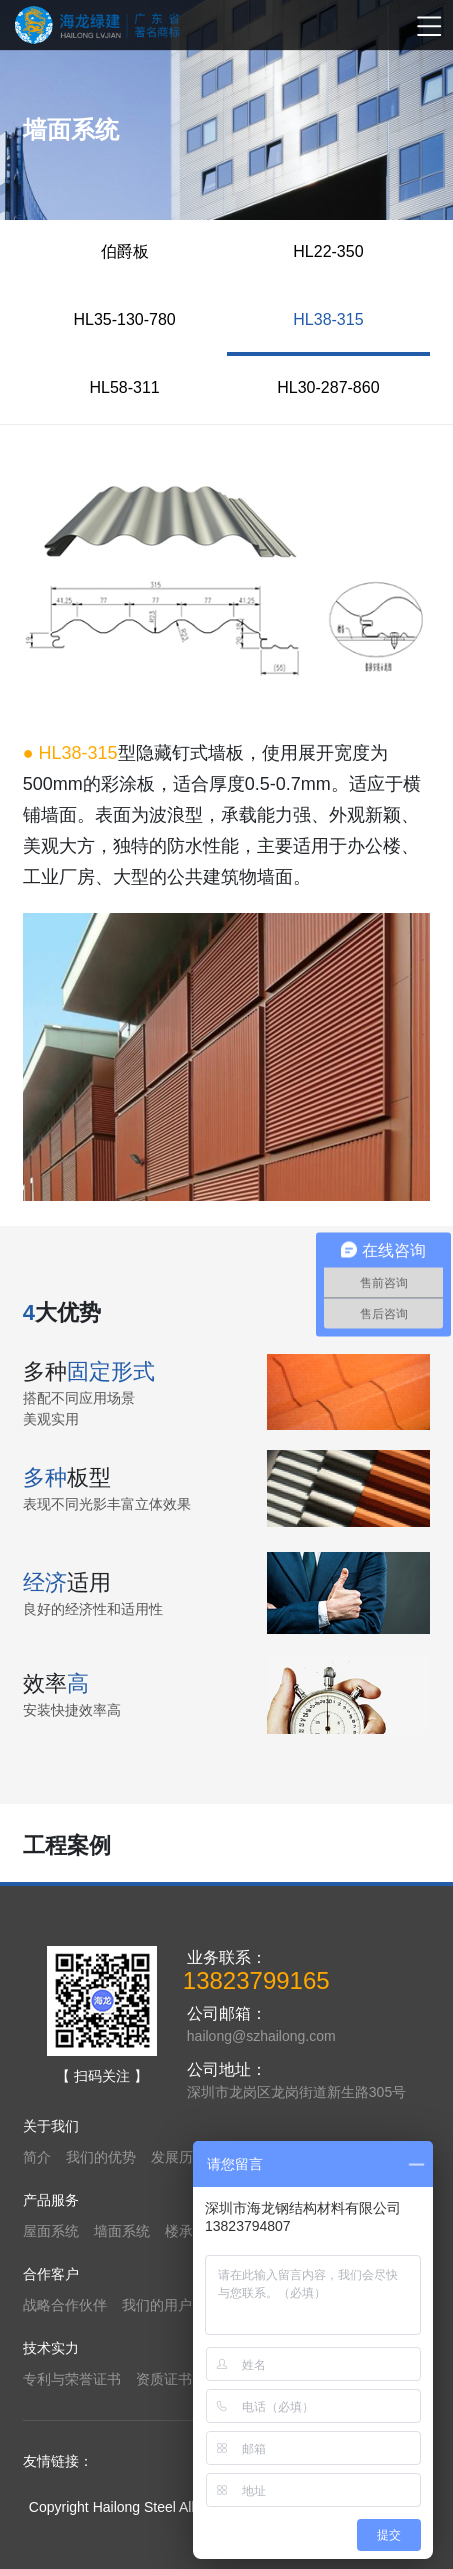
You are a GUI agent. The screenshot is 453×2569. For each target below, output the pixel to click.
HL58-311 (124, 387)
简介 (37, 2157)
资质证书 (164, 2379)
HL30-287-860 (328, 387)
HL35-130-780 (124, 319)
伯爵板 (125, 251)
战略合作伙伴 (65, 2305)
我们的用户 (157, 2305)
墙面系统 (122, 2231)
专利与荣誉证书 (72, 2379)
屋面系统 (51, 2231)
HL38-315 (328, 319)
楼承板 (186, 2231)
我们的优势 (101, 2157)
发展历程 (179, 2157)
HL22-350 (328, 251)
